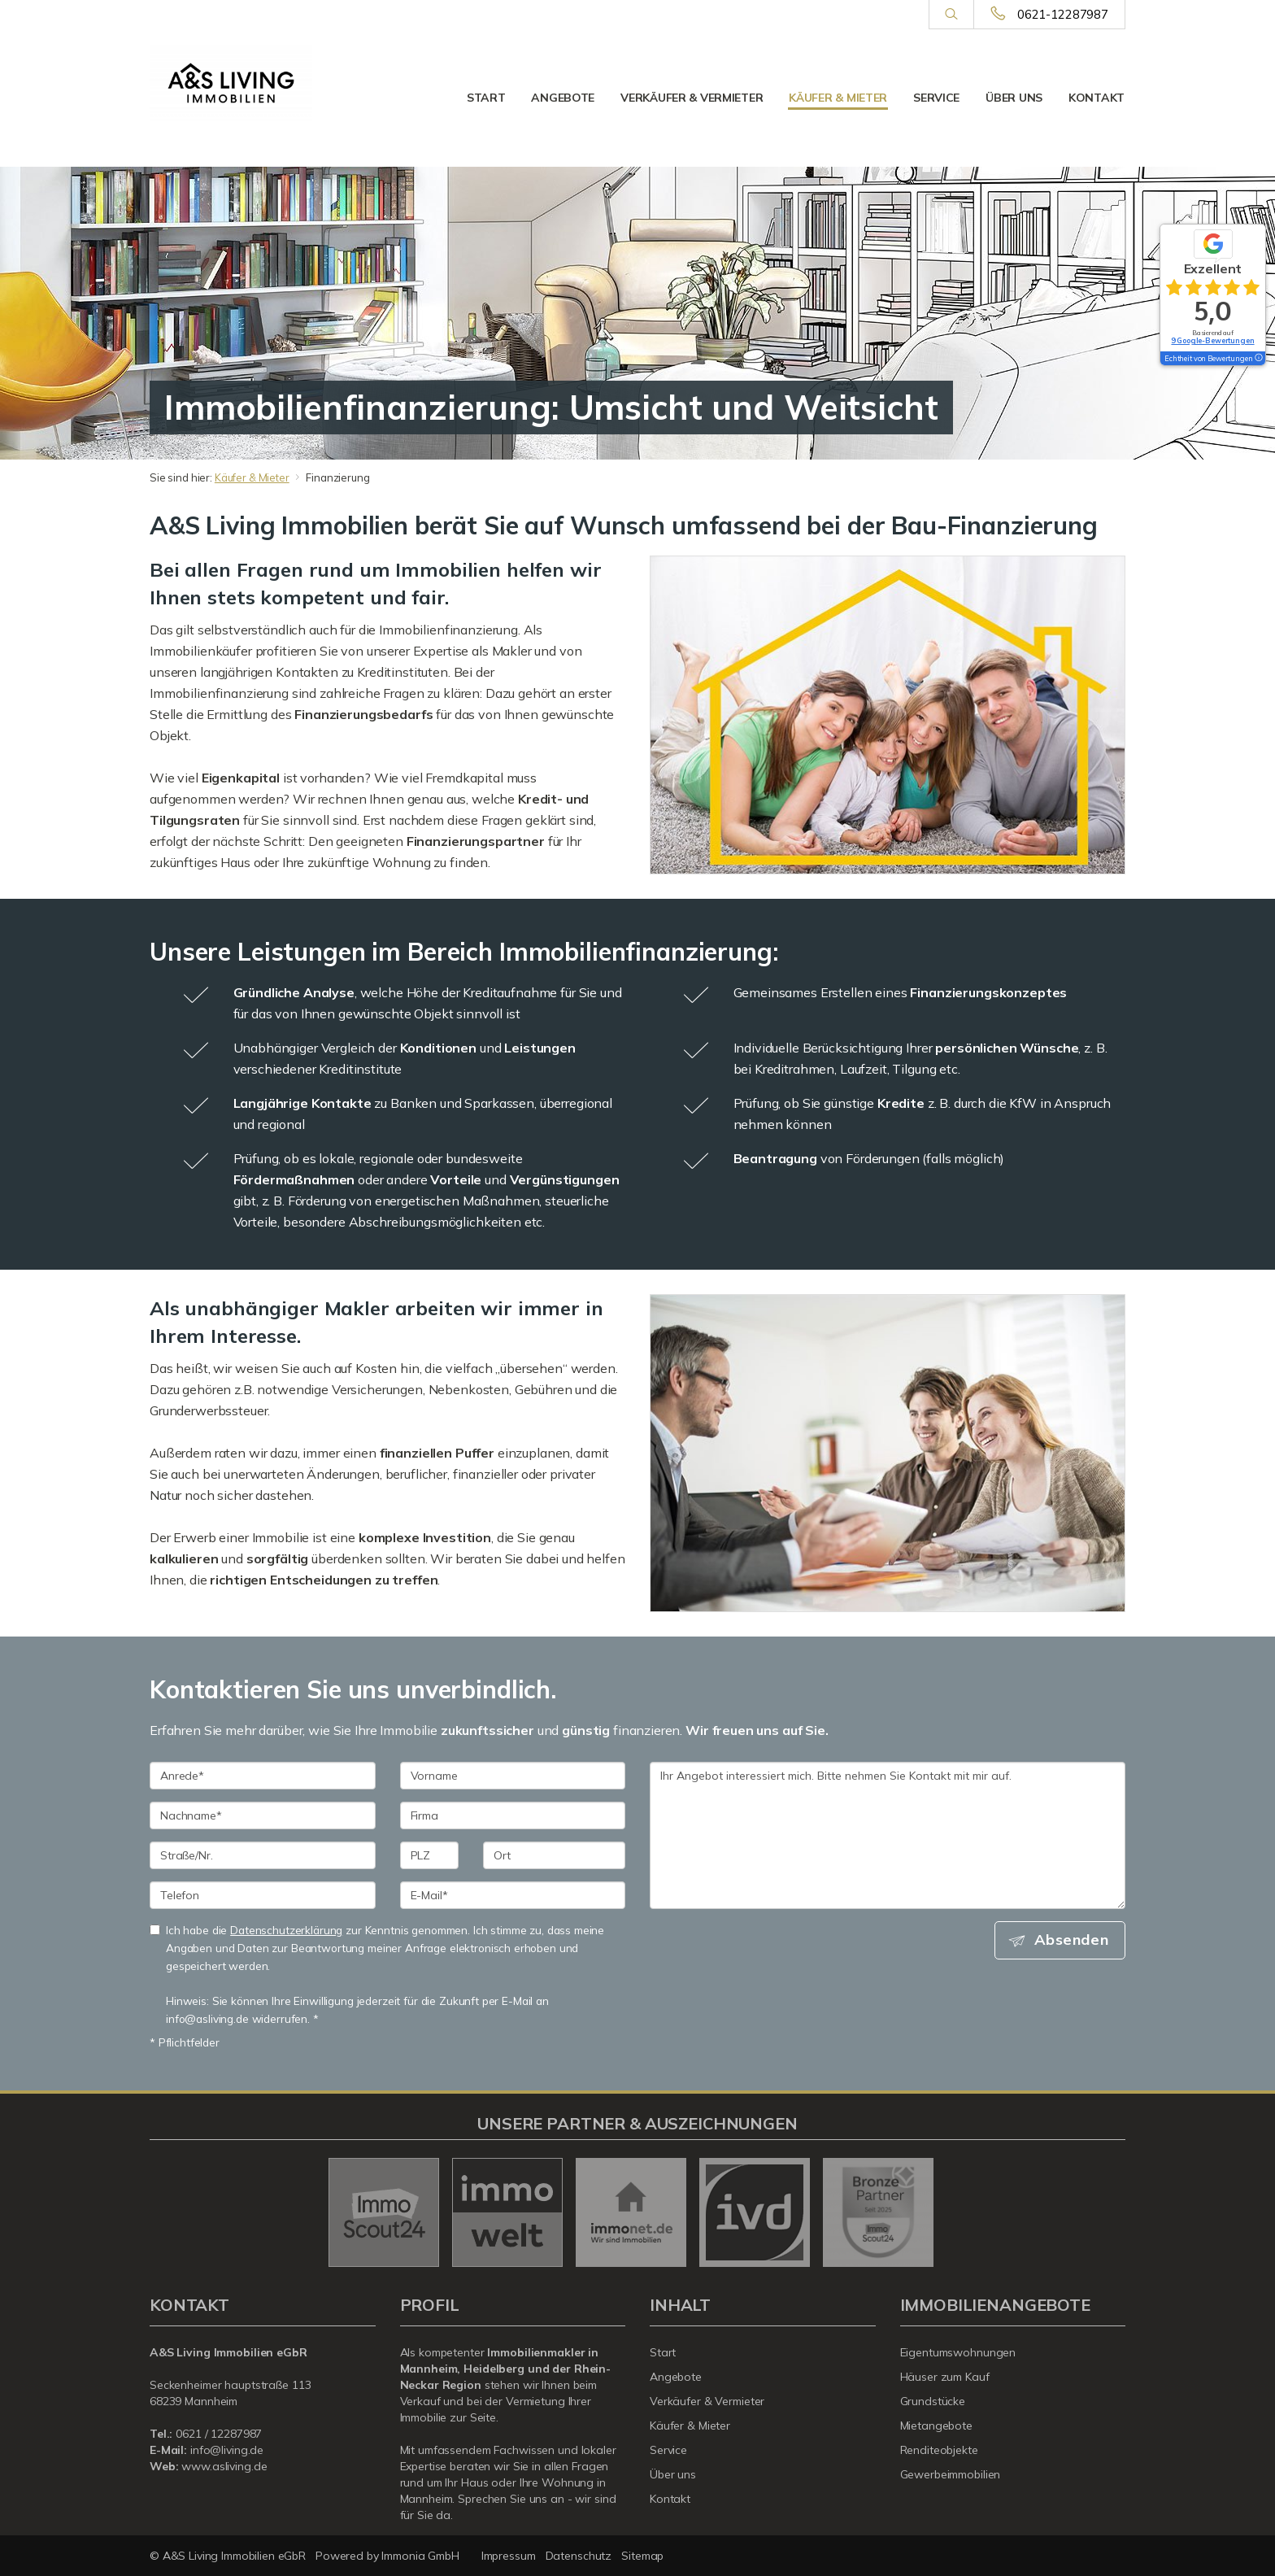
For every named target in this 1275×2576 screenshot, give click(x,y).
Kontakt (1096, 97)
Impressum (508, 2555)
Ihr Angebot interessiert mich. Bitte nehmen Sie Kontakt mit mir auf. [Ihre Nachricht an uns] (887, 1835)
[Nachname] (263, 1815)
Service (936, 97)
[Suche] (951, 14)
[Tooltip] (1258, 358)
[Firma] (513, 1815)
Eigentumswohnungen (958, 2352)
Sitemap (642, 2555)
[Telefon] (263, 1895)
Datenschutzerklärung (286, 1930)
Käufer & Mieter (838, 97)
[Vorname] (513, 1775)
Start (486, 97)
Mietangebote (936, 2425)
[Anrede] (263, 1775)
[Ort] (554, 1855)
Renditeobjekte (939, 2450)
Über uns (1014, 97)
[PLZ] (429, 1855)
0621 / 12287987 (219, 2433)
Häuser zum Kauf (945, 2376)
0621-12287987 (1062, 14)
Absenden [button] (1073, 1940)
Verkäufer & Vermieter (691, 97)
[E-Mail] (513, 1895)
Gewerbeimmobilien (950, 2474)
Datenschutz (579, 2555)
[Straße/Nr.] (263, 1855)
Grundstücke (933, 2401)
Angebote (562, 97)
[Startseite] (231, 83)
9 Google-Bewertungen (1212, 340)
